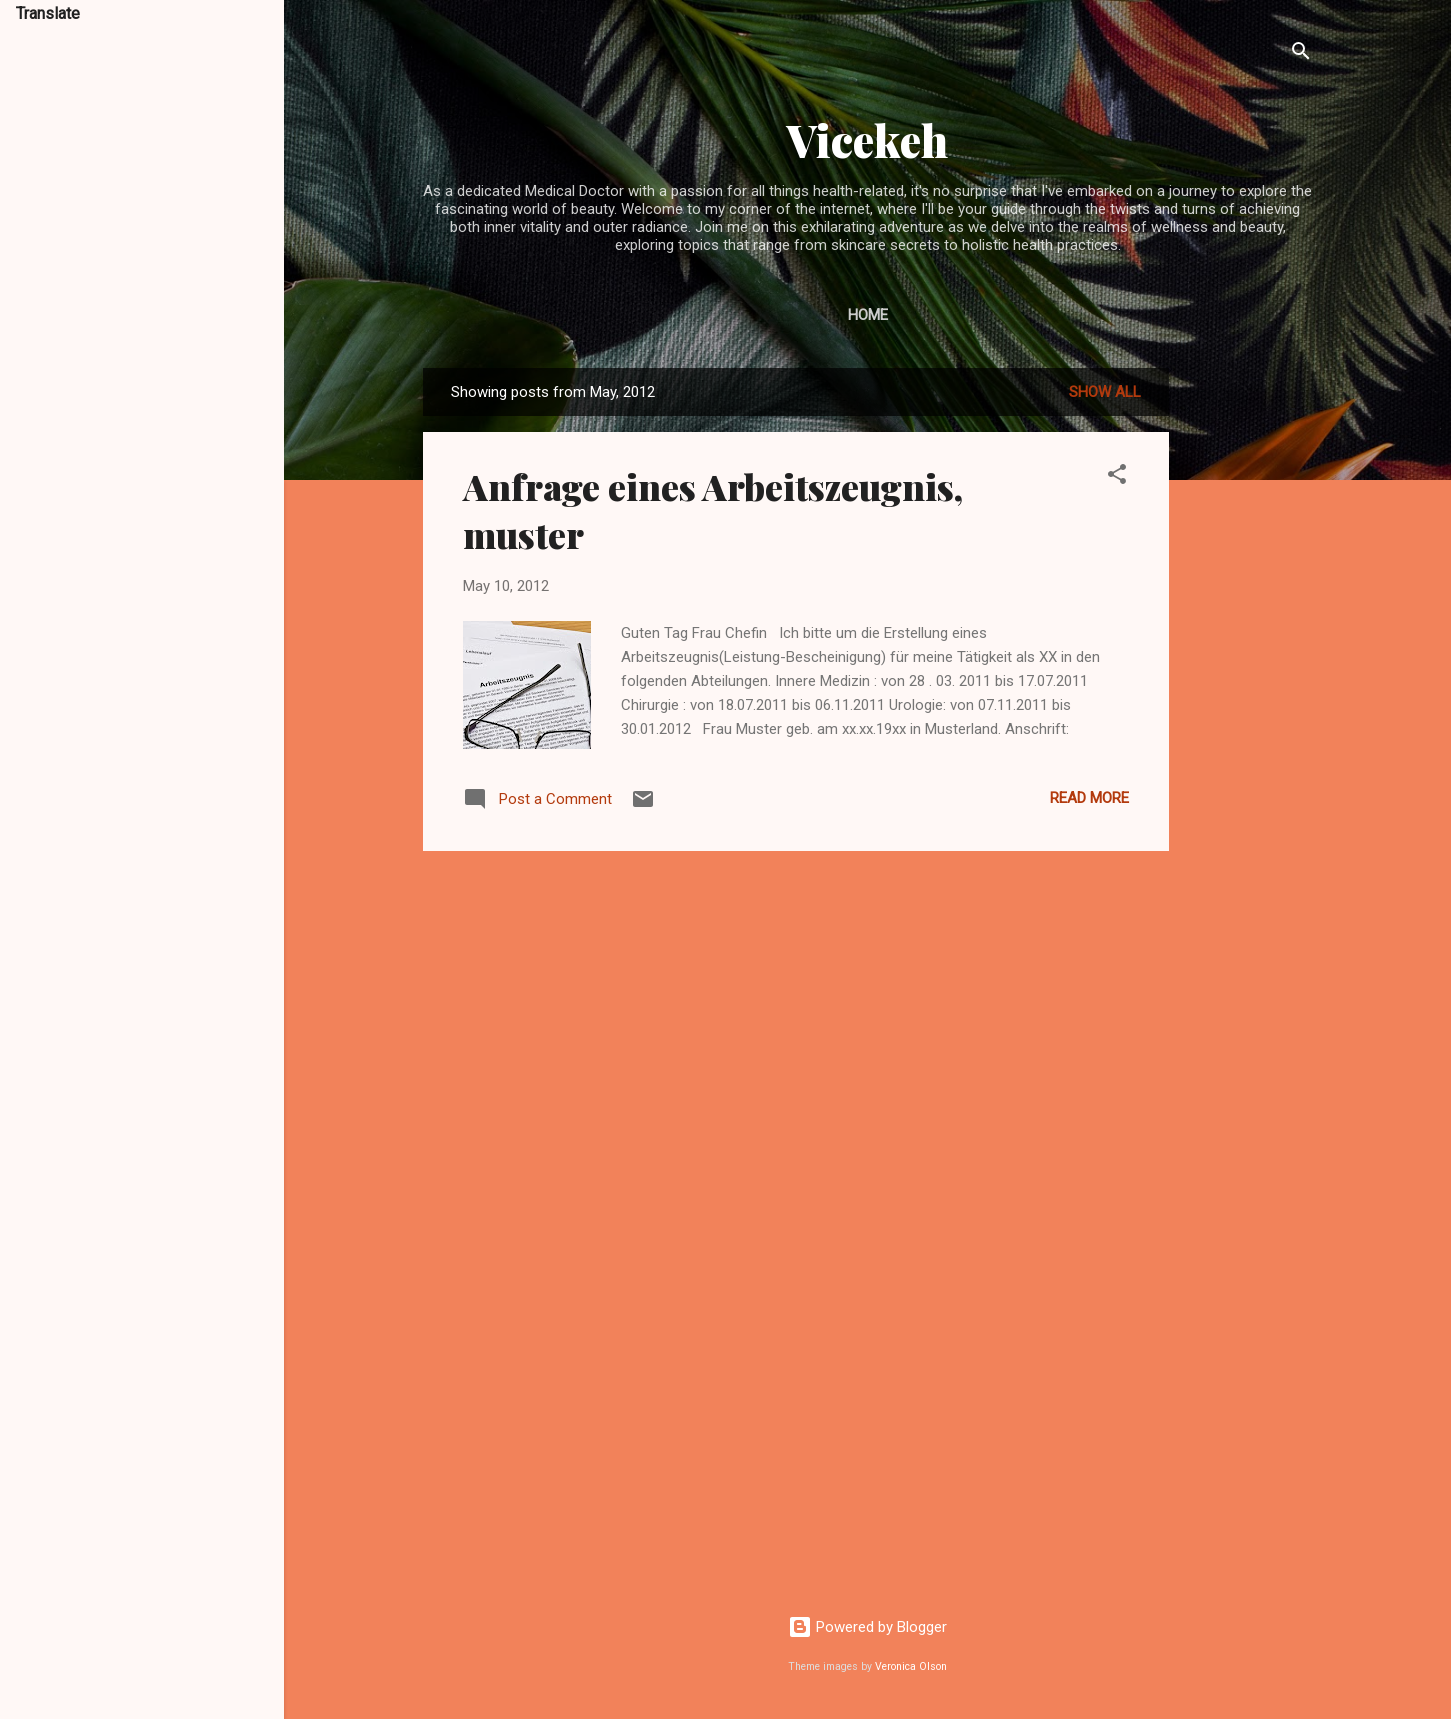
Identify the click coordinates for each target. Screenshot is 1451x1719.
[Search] (1301, 54)
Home (868, 315)
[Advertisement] (1249, 668)
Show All (1105, 392)
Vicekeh (867, 139)
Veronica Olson (911, 1666)
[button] (1117, 477)
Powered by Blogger (867, 1627)
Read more (1089, 798)
